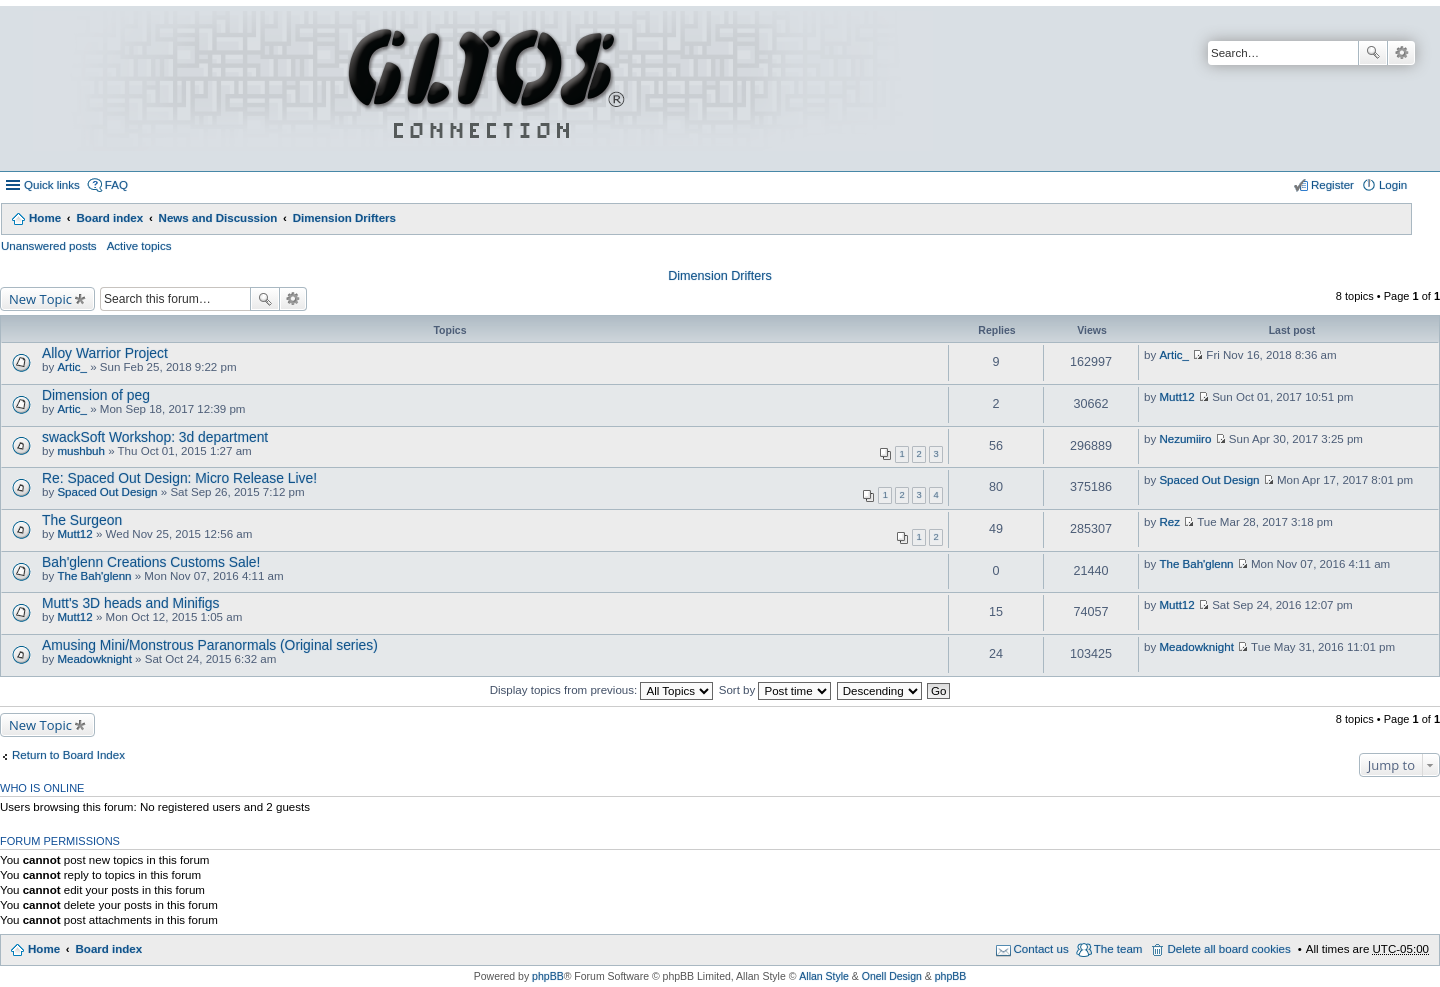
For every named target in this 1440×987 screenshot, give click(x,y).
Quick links (52, 185)
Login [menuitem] (1393, 185)
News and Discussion (218, 218)
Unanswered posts (49, 246)
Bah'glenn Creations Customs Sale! (151, 562)
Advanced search (1401, 53)
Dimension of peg (96, 395)
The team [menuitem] (1118, 949)
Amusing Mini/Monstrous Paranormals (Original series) (210, 645)
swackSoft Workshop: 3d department (155, 437)
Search (1373, 53)
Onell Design (892, 976)
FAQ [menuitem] (116, 185)
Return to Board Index (68, 755)
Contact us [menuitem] (1041, 949)
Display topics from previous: (602, 690)
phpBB (548, 976)
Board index (109, 218)
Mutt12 (1176, 397)
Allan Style (824, 976)
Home (45, 218)
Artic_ (72, 367)
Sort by (775, 690)
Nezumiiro (1185, 439)
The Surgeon (82, 520)
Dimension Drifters (344, 218)
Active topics (139, 246)
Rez (1169, 522)
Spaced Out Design (107, 492)
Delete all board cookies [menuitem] (1228, 949)
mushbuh (81, 451)
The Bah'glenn (94, 576)
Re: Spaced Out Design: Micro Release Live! (179, 478)
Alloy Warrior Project (105, 353)
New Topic (40, 299)
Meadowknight (94, 659)
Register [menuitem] (1332, 185)
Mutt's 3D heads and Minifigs (131, 603)
